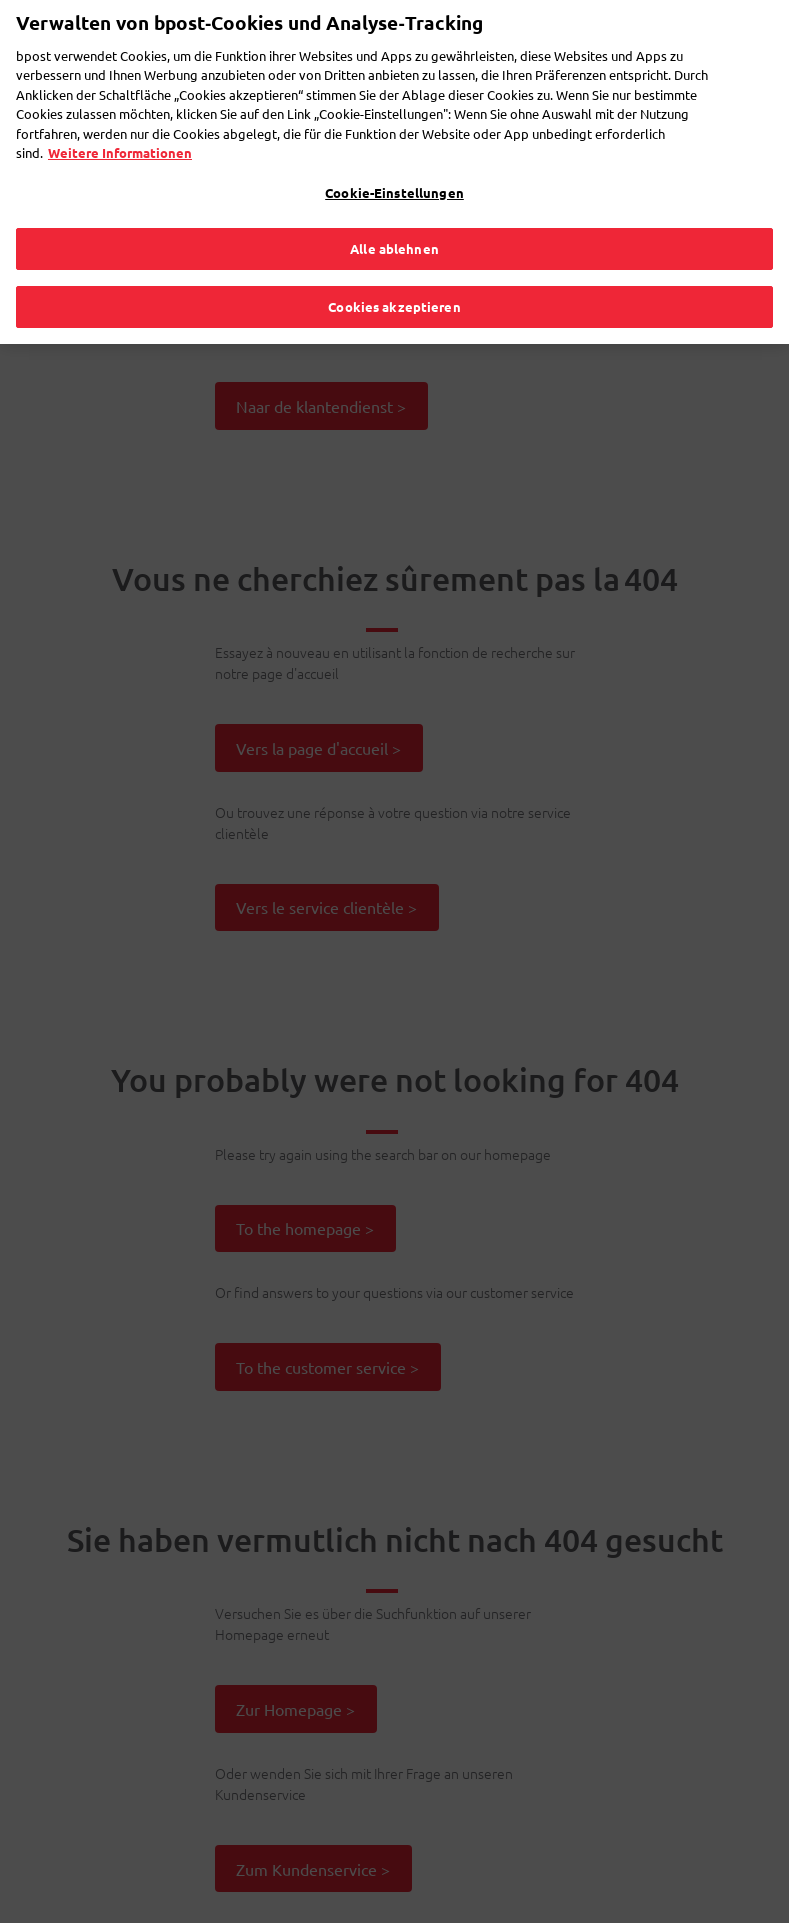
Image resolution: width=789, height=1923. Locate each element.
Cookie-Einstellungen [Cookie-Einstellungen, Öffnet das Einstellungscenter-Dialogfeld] (394, 157)
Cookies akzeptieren (394, 271)
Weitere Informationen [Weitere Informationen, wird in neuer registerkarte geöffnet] (120, 117)
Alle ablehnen (394, 213)
